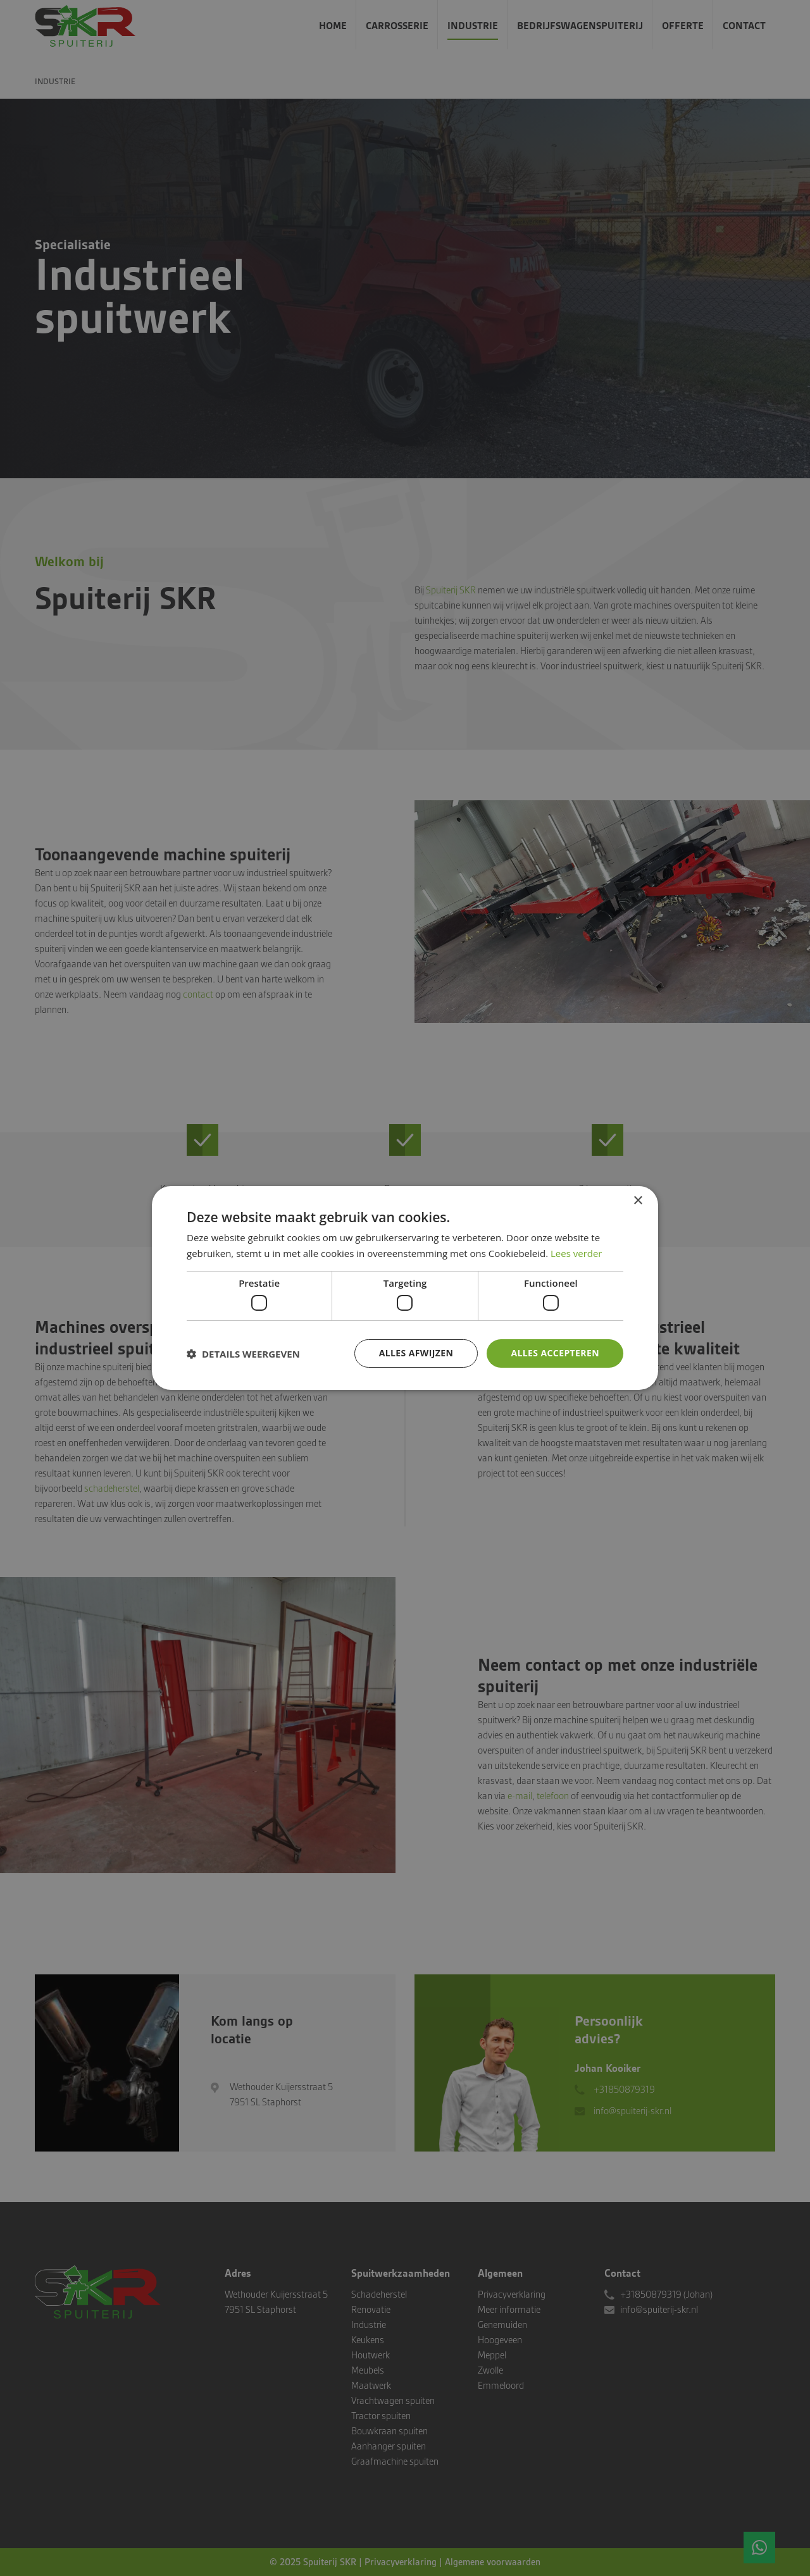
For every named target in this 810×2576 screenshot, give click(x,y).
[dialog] (405, 1288)
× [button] (637, 1201)
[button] (243, 1353)
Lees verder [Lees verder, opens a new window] (576, 1253)
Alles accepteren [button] (555, 1353)
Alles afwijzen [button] (416, 1353)
